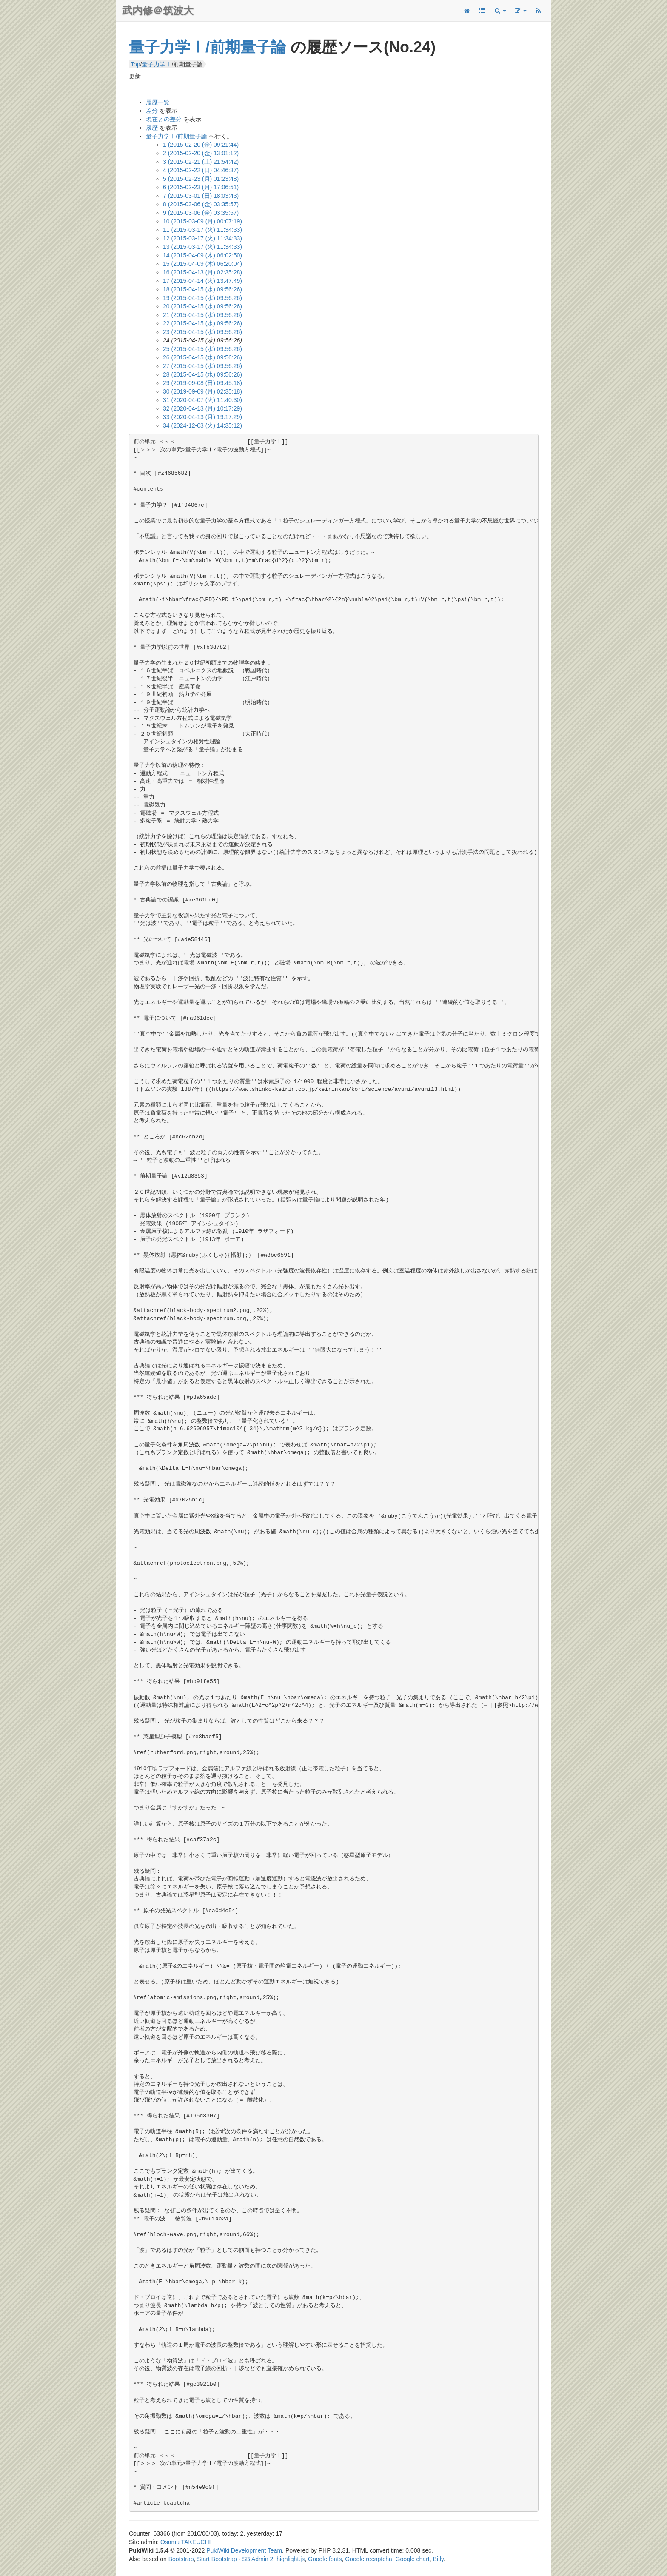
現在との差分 (164, 119)
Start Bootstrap (217, 2559)
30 (202, 391)
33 (202, 417)
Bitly (438, 2559)
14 (202, 255)
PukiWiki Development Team (244, 2550)
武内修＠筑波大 (158, 10)
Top (135, 64)
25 (202, 348)
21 (202, 314)
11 (202, 229)
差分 (152, 110)
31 (202, 400)
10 (202, 221)
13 (202, 246)
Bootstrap (181, 2559)
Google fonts (325, 2559)
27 (202, 365)
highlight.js (290, 2559)
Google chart (413, 2559)
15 (202, 263)
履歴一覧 (158, 102)
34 (202, 425)
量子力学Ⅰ (156, 64)
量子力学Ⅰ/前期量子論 (207, 47)
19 (202, 297)
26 (202, 357)
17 (202, 280)
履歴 (152, 127)
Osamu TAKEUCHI (185, 2542)
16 (202, 272)
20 (202, 306)
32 (202, 408)
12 (202, 238)
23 (202, 331)
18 (202, 289)
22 (202, 323)
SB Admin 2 (257, 2559)
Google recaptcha (368, 2559)
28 (202, 374)
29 (202, 382)
